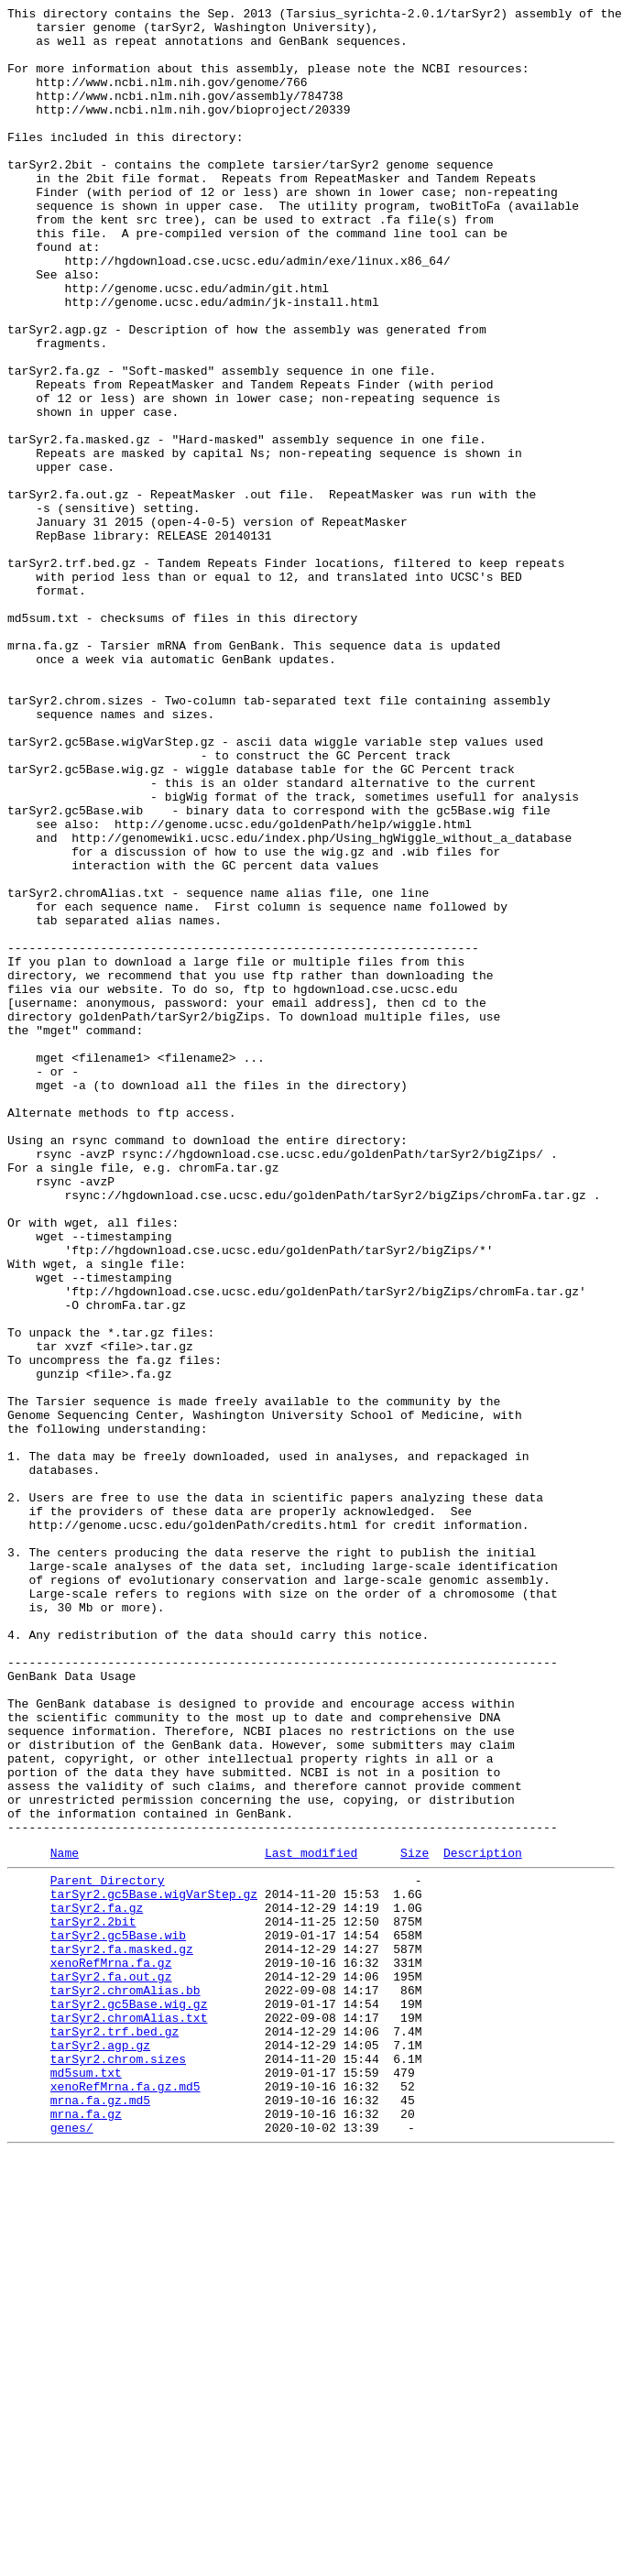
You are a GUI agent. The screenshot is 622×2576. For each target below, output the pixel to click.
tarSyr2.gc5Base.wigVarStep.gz (153, 2267)
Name (64, 2220)
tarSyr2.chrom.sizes (118, 2465)
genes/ (71, 2547)
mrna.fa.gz (86, 2531)
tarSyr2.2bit (93, 2300)
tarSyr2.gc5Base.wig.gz (129, 2399)
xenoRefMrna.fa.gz (111, 2349)
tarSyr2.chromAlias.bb (125, 2382)
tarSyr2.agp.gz (100, 2448)
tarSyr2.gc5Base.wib (118, 2317)
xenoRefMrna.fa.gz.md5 (125, 2498)
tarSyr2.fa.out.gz (111, 2366)
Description (482, 2220)
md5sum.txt (86, 2481)
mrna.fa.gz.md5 (100, 2514)
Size (414, 2220)
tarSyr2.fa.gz (96, 2284)
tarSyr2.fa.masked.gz (121, 2333)
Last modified (311, 2220)
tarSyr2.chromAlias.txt (129, 2415)
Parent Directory (107, 2251)
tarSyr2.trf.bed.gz (114, 2432)
